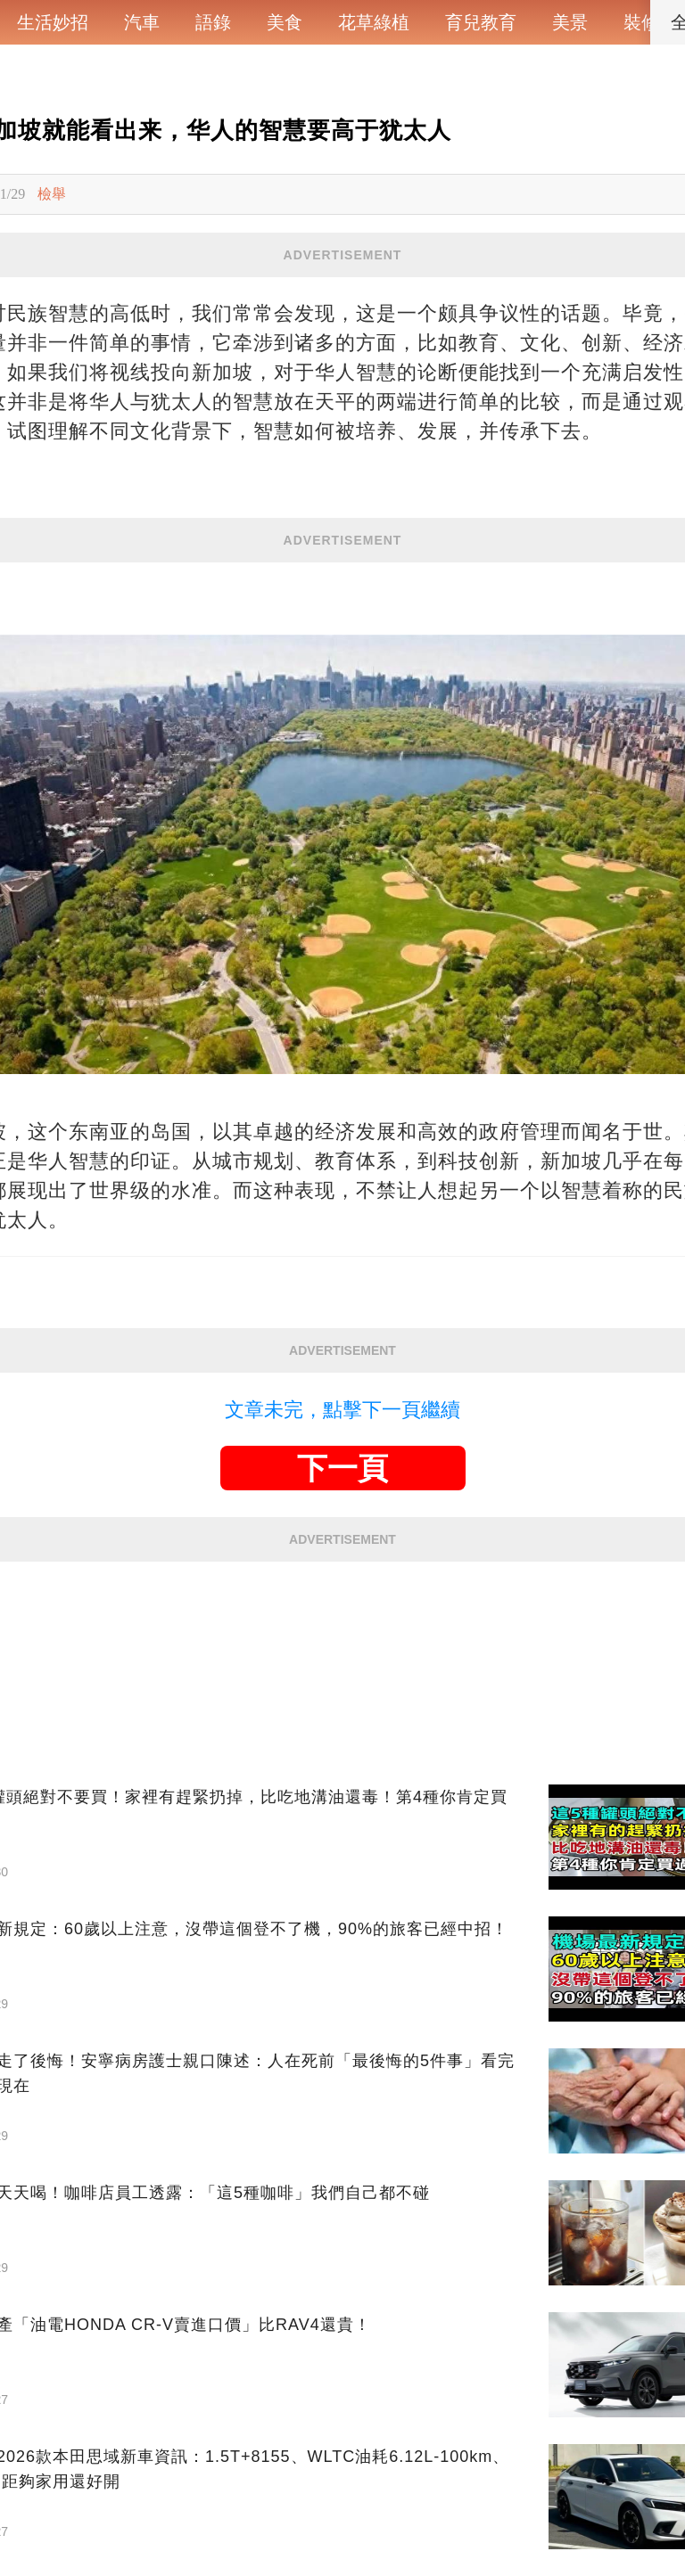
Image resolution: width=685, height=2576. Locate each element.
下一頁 (342, 1468)
